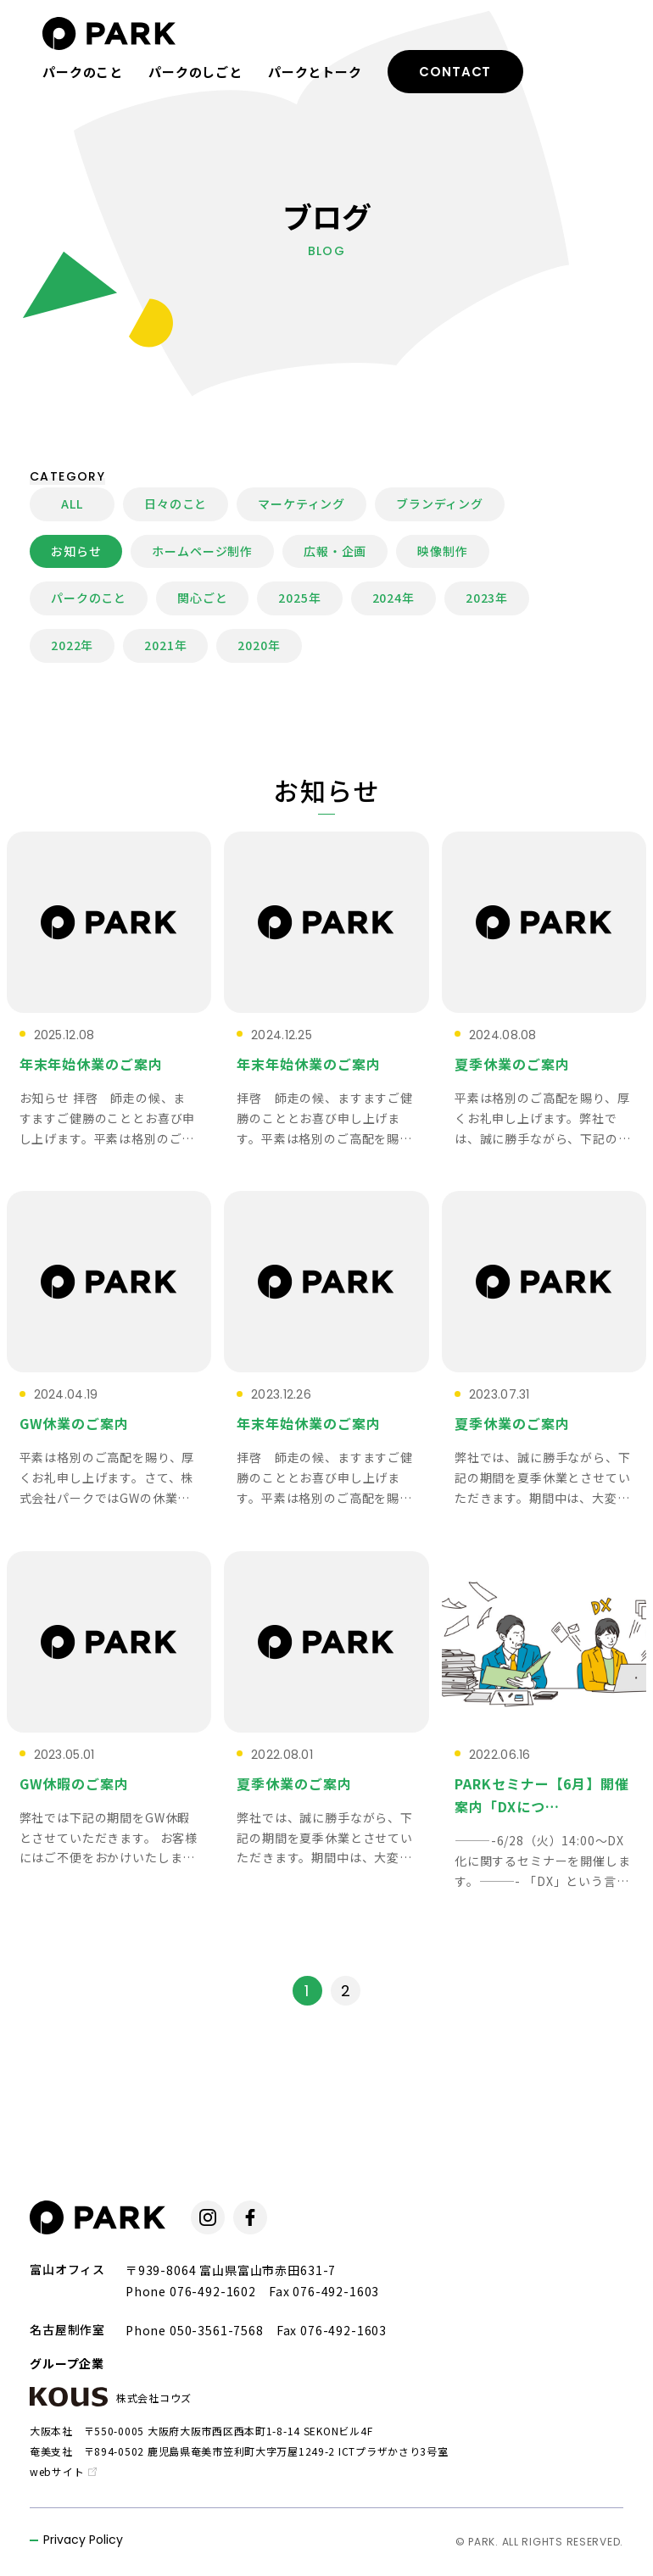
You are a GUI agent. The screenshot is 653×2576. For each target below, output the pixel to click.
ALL (72, 503)
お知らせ (76, 550)
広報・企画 (335, 550)
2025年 (299, 597)
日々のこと (175, 503)
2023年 (487, 597)
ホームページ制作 (202, 550)
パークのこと (82, 71)
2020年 (258, 645)
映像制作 (442, 550)
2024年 (393, 597)
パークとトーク (315, 71)
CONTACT (455, 72)
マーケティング (301, 503)
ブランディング (439, 503)
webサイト (63, 2471)
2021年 (165, 645)
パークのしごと (195, 71)
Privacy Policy (83, 2541)
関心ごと (202, 597)
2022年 (72, 645)
